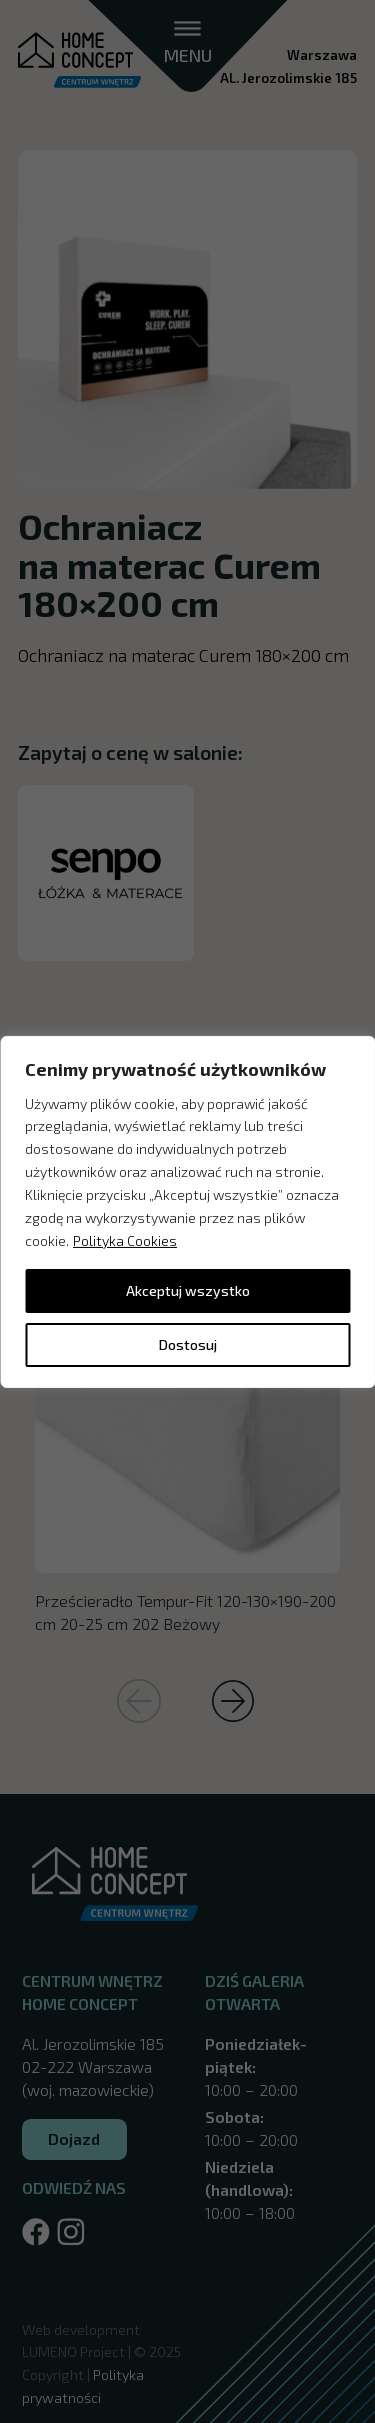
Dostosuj (188, 1344)
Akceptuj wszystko (188, 1290)
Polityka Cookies (125, 1240)
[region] (187, 1211)
